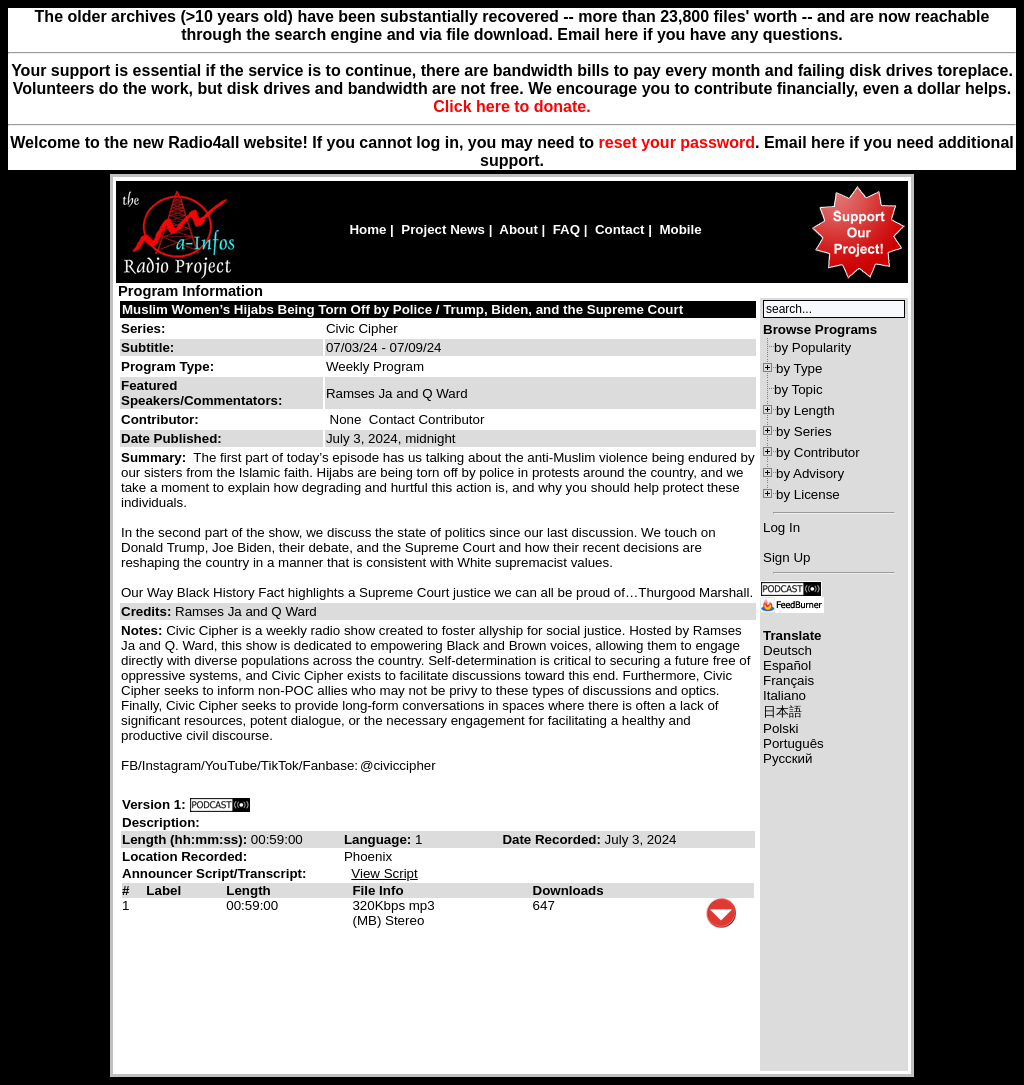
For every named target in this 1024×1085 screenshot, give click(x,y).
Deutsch (787, 650)
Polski (781, 728)
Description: (161, 822)
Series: (143, 328)
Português (793, 743)
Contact (620, 229)
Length (248, 890)
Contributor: (160, 419)
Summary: (155, 457)
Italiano (784, 695)
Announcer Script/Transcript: (214, 873)
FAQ (566, 229)
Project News (443, 229)
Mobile (680, 229)
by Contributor (818, 452)
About (518, 229)
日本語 (782, 711)
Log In (781, 527)
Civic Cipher (362, 328)
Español (787, 665)
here (828, 142)
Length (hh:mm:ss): (186, 839)
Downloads (568, 890)
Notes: (143, 630)
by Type (799, 368)
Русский (787, 758)
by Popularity (812, 347)
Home (367, 229)
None (346, 419)
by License (808, 494)
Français (788, 680)
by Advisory (810, 473)
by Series (804, 431)
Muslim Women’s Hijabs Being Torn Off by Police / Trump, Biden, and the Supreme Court (402, 309)
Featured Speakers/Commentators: (201, 393)
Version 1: (154, 804)
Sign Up (786, 557)
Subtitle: (147, 347)
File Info (377, 890)
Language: (379, 839)
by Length (805, 410)
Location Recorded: (184, 856)
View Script (384, 873)
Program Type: (167, 366)
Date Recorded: (553, 839)
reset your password (677, 142)
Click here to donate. (511, 106)
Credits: (148, 611)
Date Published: (171, 438)
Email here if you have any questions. (699, 34)
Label (163, 890)
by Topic (798, 389)
